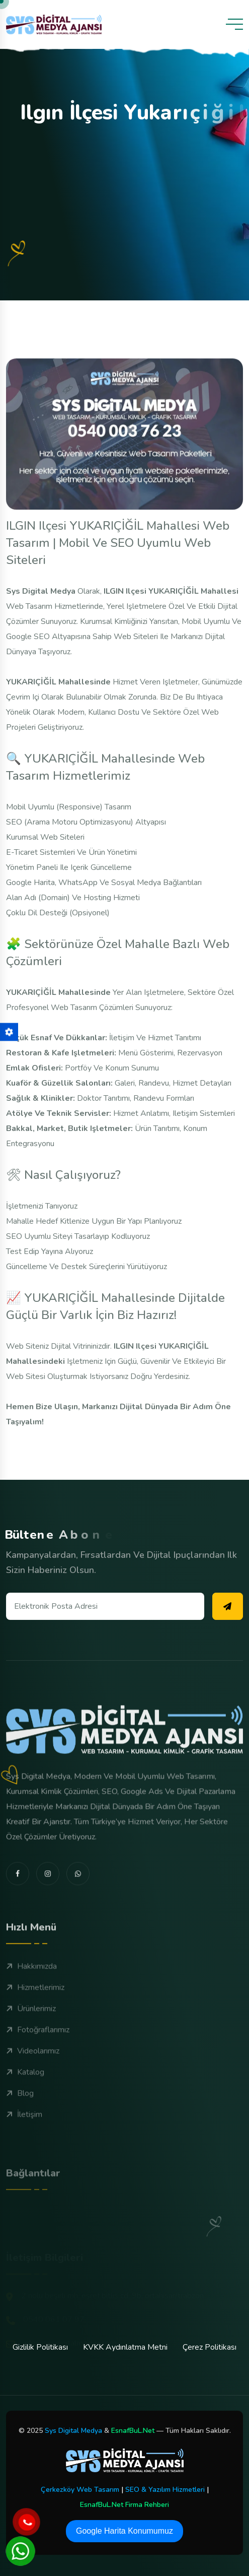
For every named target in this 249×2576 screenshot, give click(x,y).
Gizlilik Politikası (40, 2347)
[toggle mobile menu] (234, 24)
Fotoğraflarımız (37, 2066)
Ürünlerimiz (31, 2045)
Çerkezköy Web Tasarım (80, 2489)
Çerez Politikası (209, 2347)
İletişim (24, 2151)
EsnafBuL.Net (132, 2430)
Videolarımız (32, 2087)
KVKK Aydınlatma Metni (125, 2347)
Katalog (25, 2108)
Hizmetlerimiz (35, 2024)
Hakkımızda (31, 2002)
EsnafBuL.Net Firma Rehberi (124, 2504)
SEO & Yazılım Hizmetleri (165, 2489)
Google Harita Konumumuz (124, 2531)
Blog (20, 2129)
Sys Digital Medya (73, 2430)
